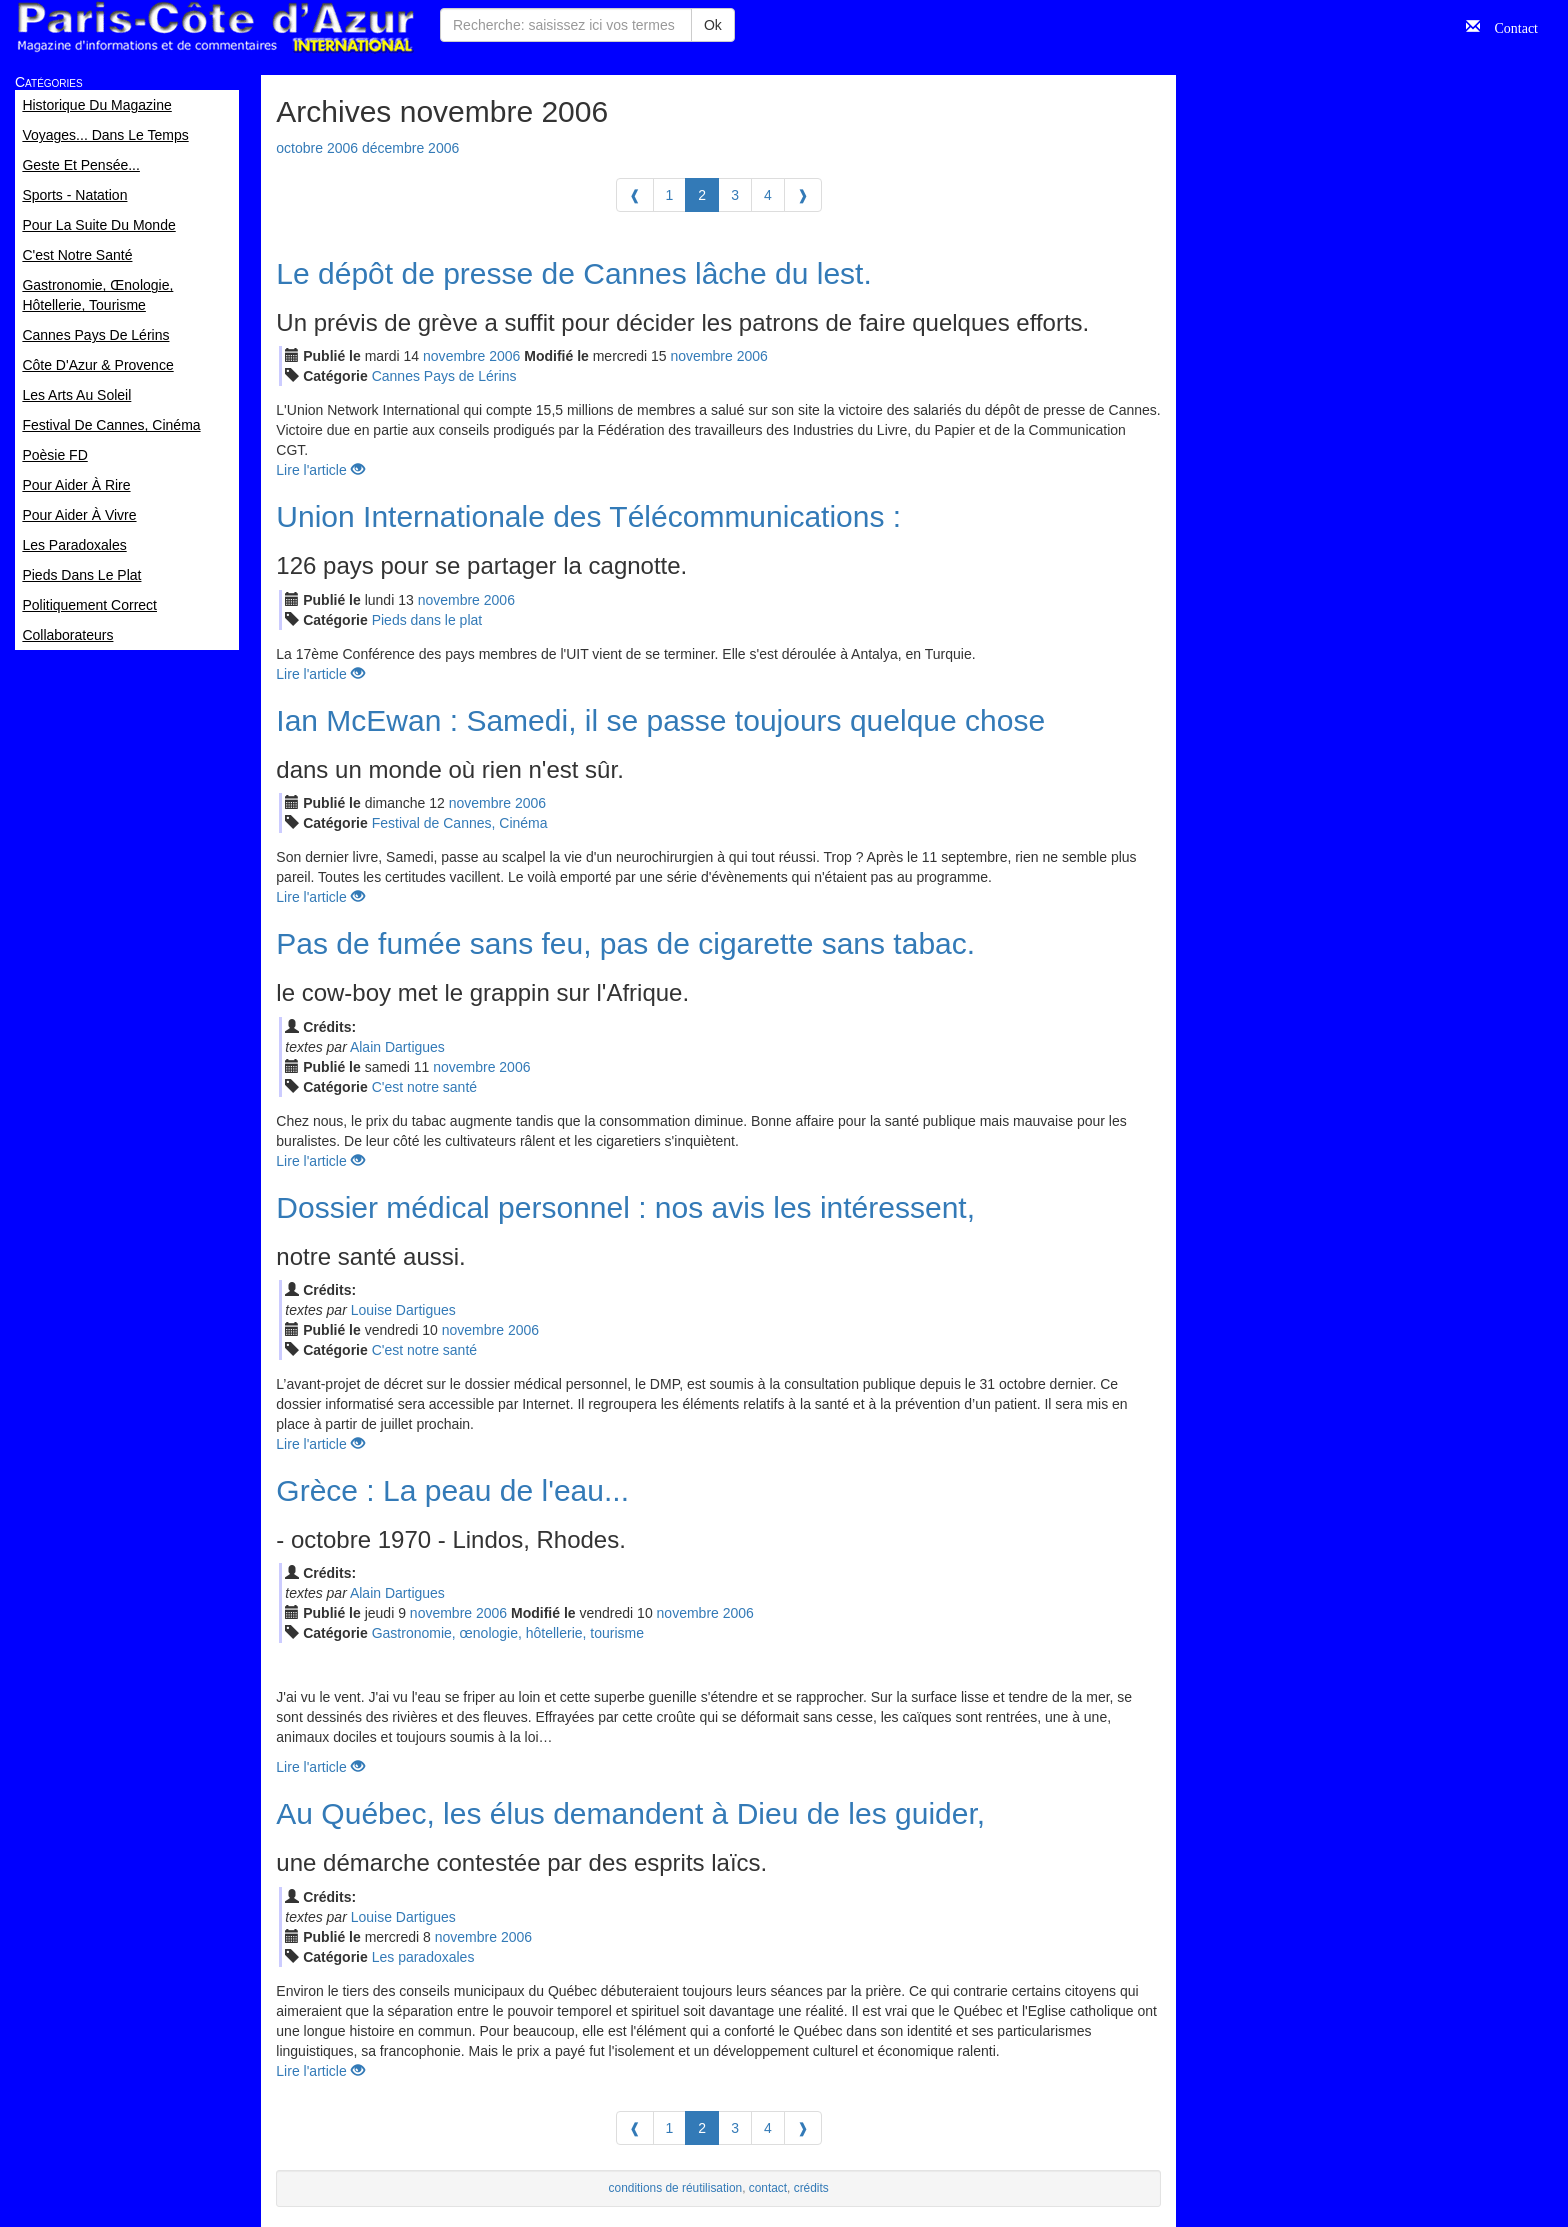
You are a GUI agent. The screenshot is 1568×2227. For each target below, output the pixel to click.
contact (768, 2188)
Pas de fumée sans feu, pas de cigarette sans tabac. (625, 943)
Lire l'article (320, 470)
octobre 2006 (317, 148)
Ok (713, 25)
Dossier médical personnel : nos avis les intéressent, (625, 1207)
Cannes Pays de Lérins (444, 376)
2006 (504, 356)
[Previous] (635, 195)
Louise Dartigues (403, 1310)
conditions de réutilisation (676, 2188)
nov (454, 356)
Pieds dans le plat (427, 620)
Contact (1509, 26)
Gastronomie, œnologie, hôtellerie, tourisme (508, 1633)
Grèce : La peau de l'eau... (452, 1490)
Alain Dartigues (397, 1047)
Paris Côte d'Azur (215, 27)
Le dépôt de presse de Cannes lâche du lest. (573, 273)
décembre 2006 (410, 148)
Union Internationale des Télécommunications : (588, 516)
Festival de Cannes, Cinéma (460, 823)
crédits (811, 2188)
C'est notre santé (424, 1087)
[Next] (803, 195)
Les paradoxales (423, 1957)
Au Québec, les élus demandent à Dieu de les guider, (630, 1813)
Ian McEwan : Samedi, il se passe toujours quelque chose (660, 720)
